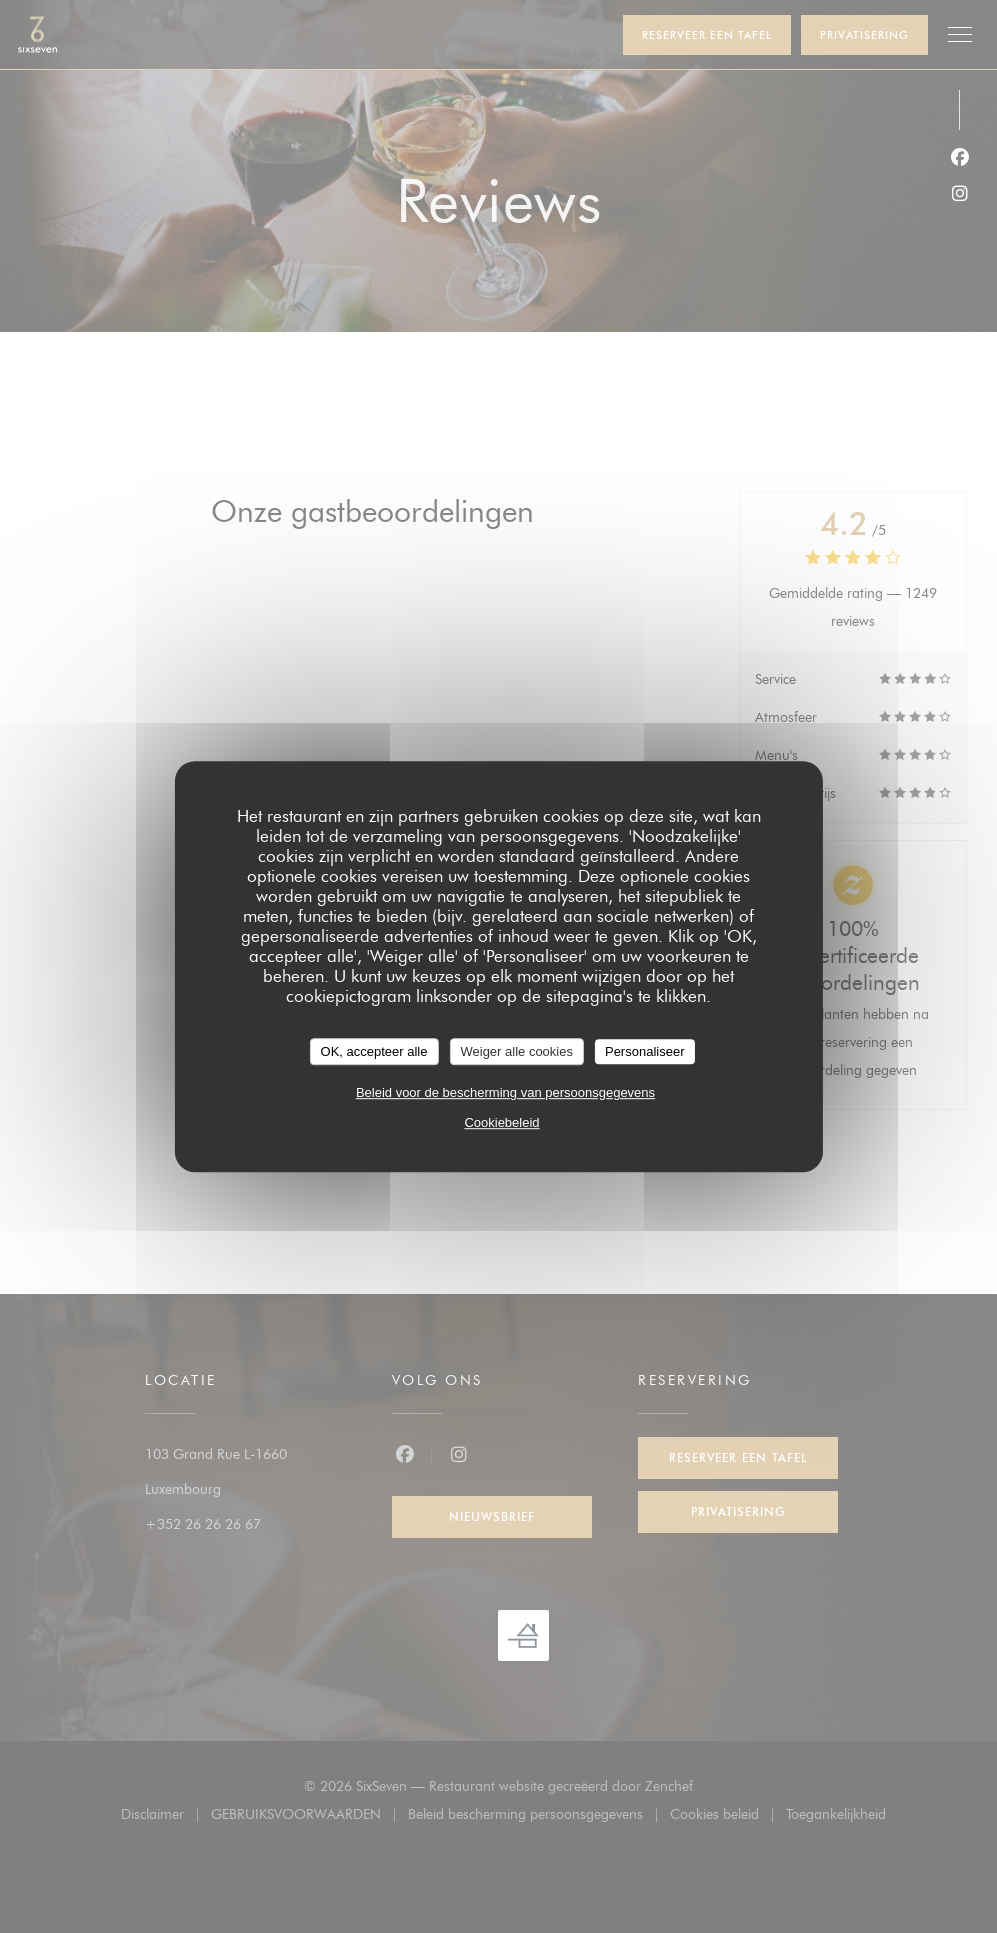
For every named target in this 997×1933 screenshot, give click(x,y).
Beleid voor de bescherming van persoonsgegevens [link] (505, 1092)
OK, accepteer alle (374, 1051)
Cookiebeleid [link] (501, 1122)
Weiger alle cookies (516, 1051)
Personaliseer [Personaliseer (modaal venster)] (645, 1051)
